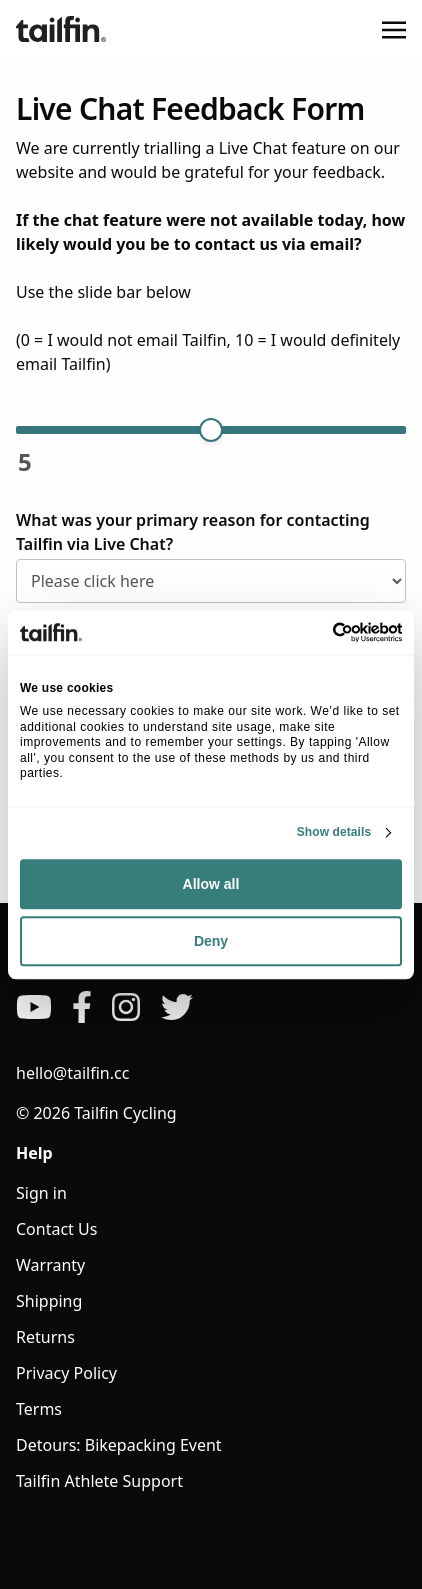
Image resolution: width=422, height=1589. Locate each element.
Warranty (50, 1265)
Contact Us (56, 1229)
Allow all (211, 884)
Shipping (49, 1301)
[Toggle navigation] (394, 29)
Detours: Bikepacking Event (119, 1445)
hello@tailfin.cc (72, 1073)
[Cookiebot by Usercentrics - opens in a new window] (314, 632)
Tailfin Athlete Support (99, 1481)
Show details (334, 832)
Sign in (41, 1193)
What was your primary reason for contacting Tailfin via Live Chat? (193, 532)
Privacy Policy (66, 1373)
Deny (211, 941)
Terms (39, 1409)
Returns (45, 1337)
